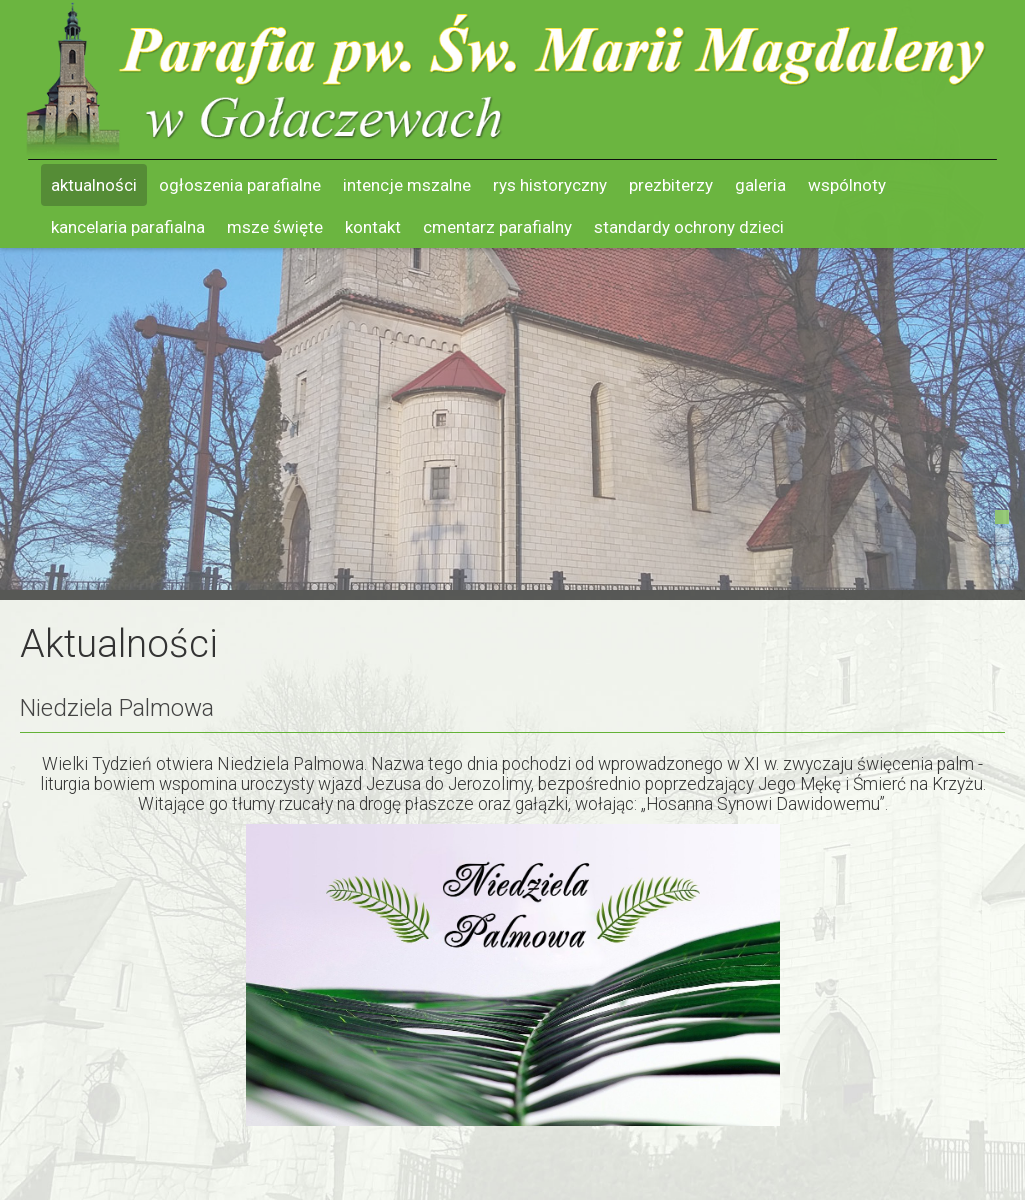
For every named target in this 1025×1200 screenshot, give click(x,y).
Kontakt (373, 227)
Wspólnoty (847, 185)
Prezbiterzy (671, 185)
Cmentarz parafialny (497, 227)
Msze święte (275, 227)
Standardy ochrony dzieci (689, 227)
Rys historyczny (550, 185)
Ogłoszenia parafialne (240, 185)
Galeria (760, 185)
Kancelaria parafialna (128, 227)
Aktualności (94, 185)
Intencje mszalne (407, 185)
